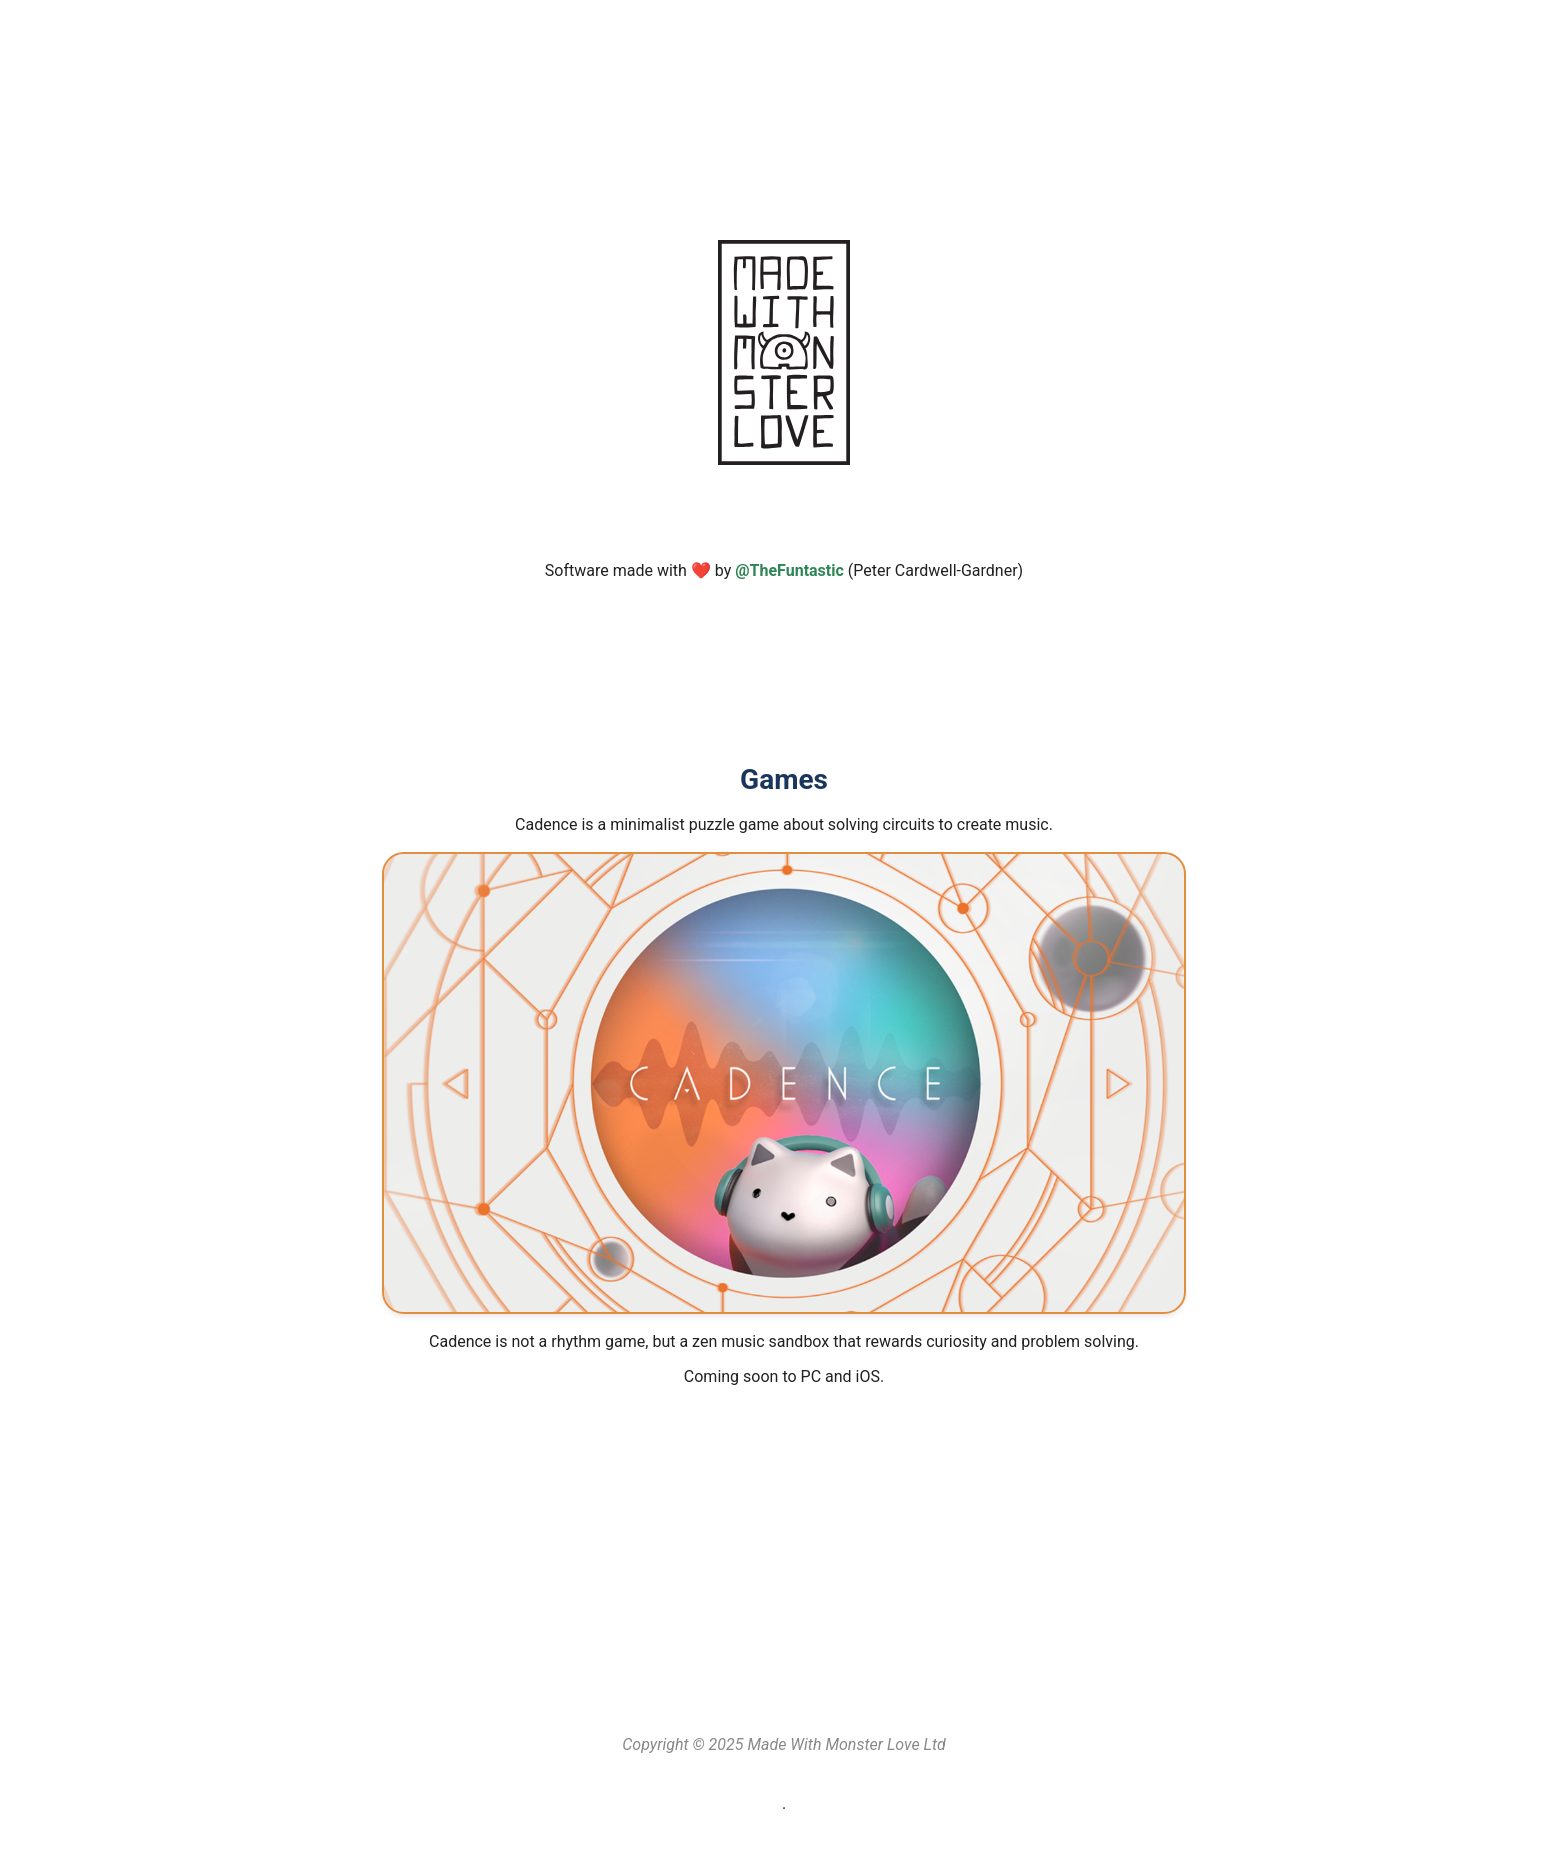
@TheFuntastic (789, 570)
